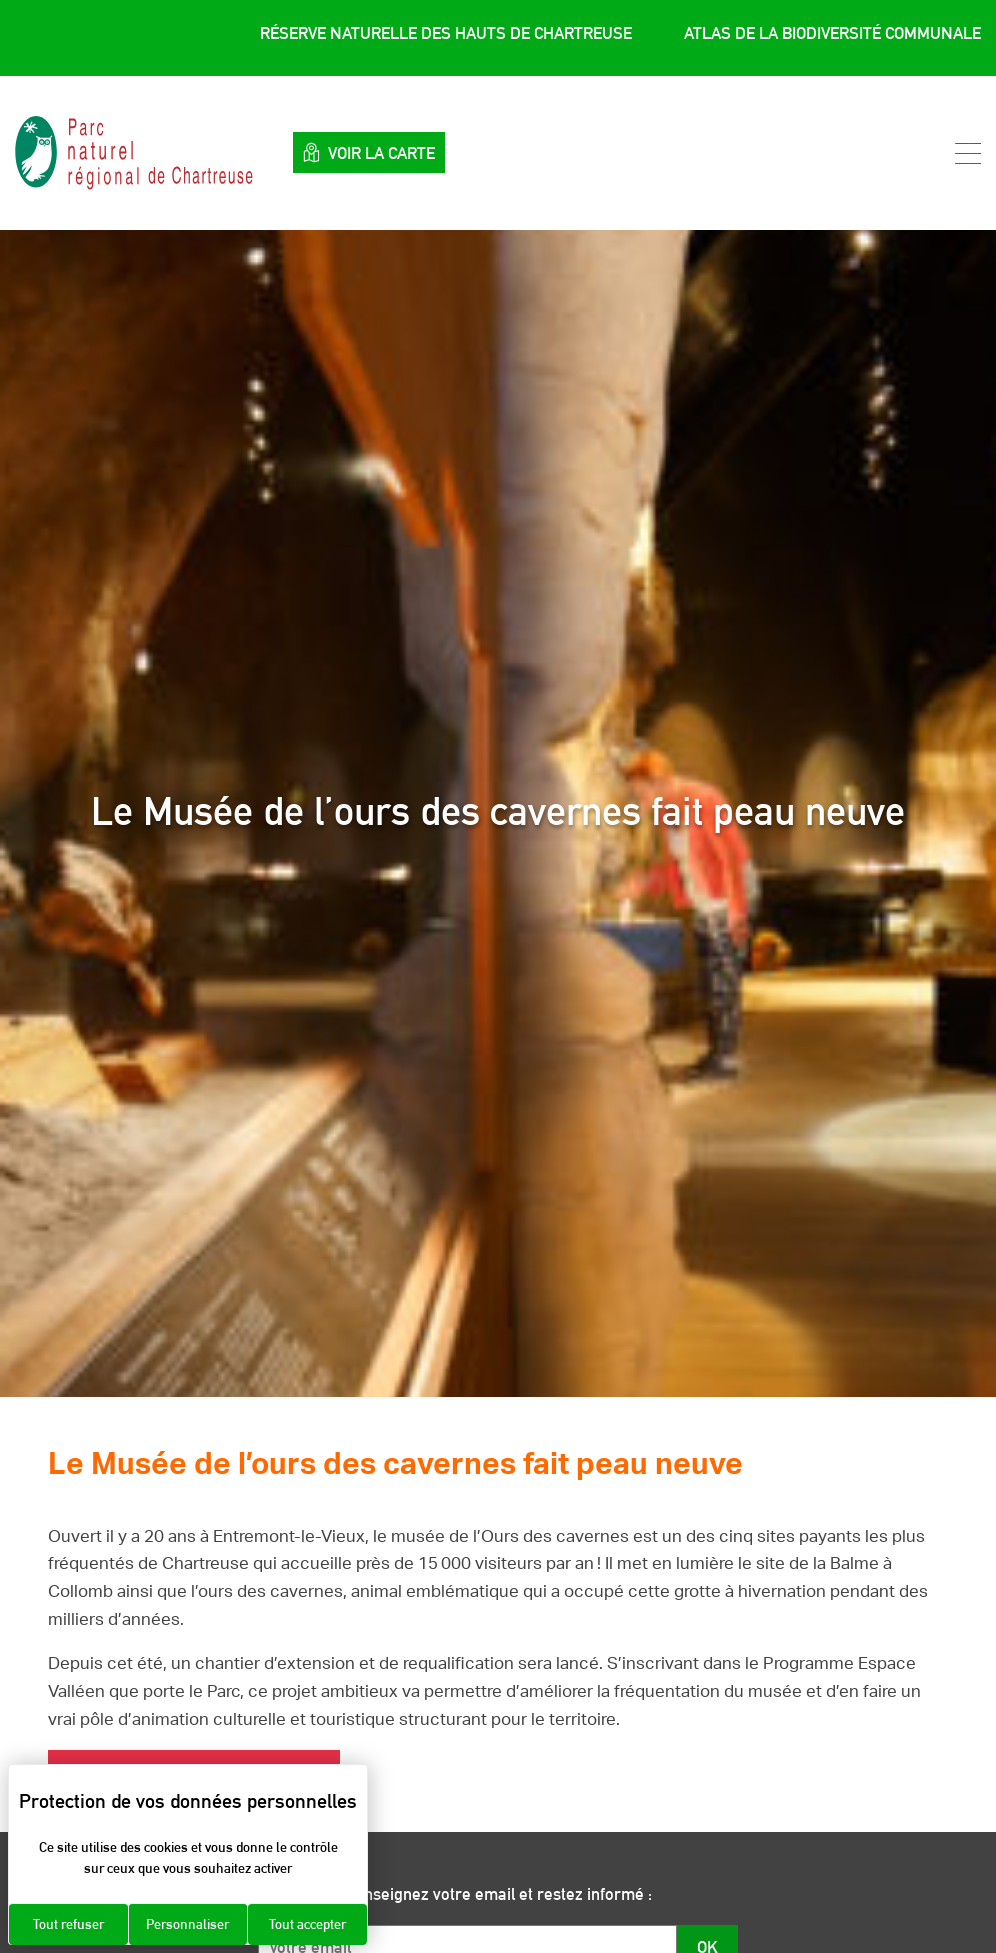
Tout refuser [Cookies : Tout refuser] (68, 1924)
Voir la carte (369, 152)
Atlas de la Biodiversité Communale (832, 33)
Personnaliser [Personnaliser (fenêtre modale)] (187, 1924)
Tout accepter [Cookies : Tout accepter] (307, 1924)
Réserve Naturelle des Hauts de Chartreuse (446, 33)
